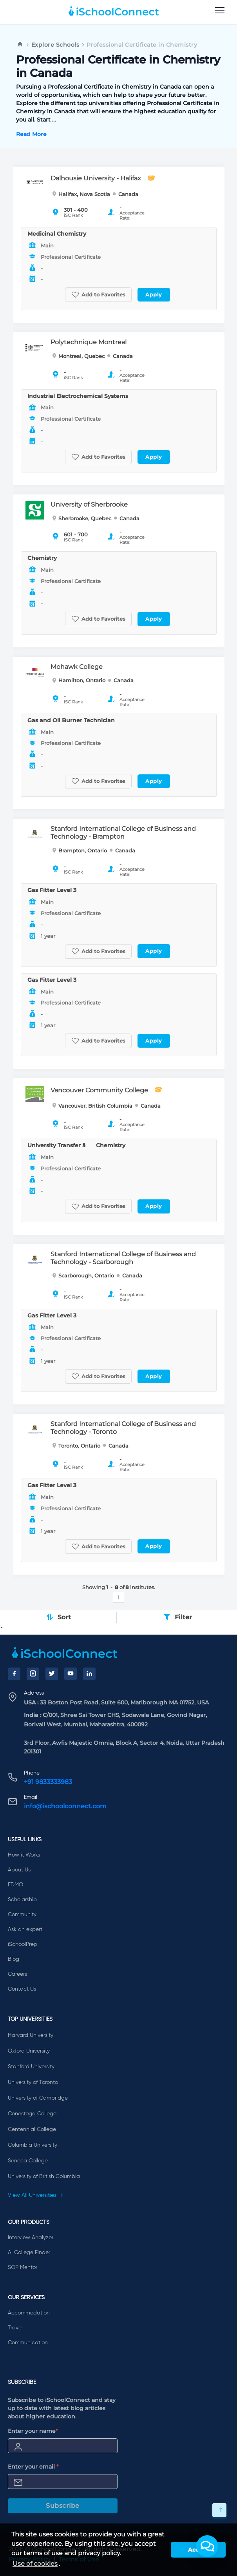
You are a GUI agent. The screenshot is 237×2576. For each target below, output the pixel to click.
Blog (13, 1959)
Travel (15, 2328)
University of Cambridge (38, 2098)
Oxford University (29, 2051)
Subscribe (63, 2505)
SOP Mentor (22, 2267)
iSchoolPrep (22, 1944)
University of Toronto (33, 2082)
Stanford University (31, 2066)
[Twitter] (51, 1674)
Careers (17, 1974)
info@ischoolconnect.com (65, 1806)
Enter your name (33, 2430)
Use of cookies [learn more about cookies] (35, 2563)
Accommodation (29, 2313)
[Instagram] (33, 1674)
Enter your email (33, 2466)
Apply (153, 294)
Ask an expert (25, 1929)
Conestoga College (32, 2113)
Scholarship (22, 1899)
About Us (19, 1870)
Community (22, 1914)
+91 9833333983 (48, 1782)
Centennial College (32, 2129)
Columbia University (32, 2145)
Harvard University (30, 2035)
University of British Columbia (44, 2176)
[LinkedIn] (89, 1674)
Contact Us (22, 1989)
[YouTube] (70, 1674)
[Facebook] (14, 1674)
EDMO (15, 1884)
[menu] (219, 10)
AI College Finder (29, 2252)
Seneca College (28, 2161)
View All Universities (35, 2195)
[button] (207, 2546)
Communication (28, 2342)
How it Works (24, 1855)
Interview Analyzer (30, 2237)
